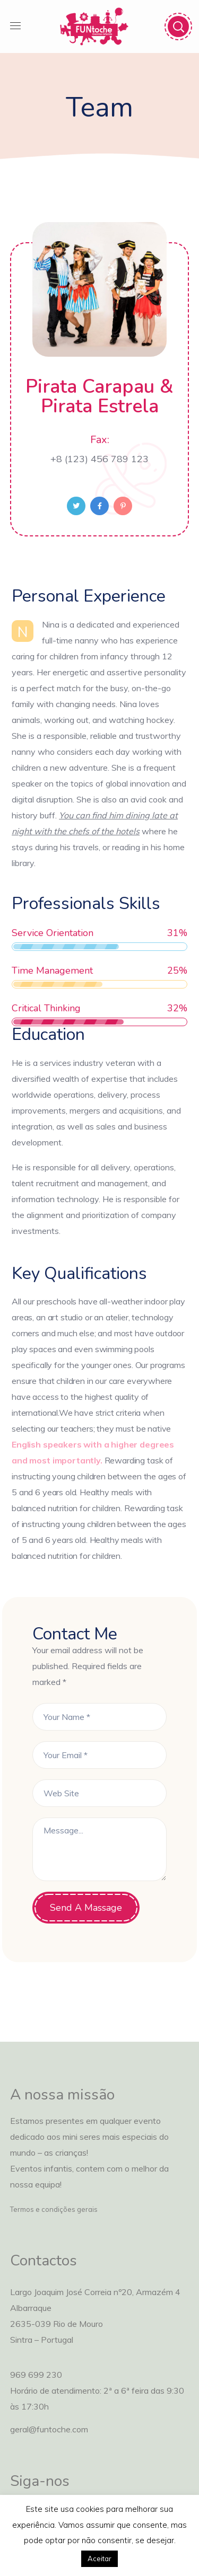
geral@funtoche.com (49, 2429)
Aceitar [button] (99, 2558)
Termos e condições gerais (54, 2209)
